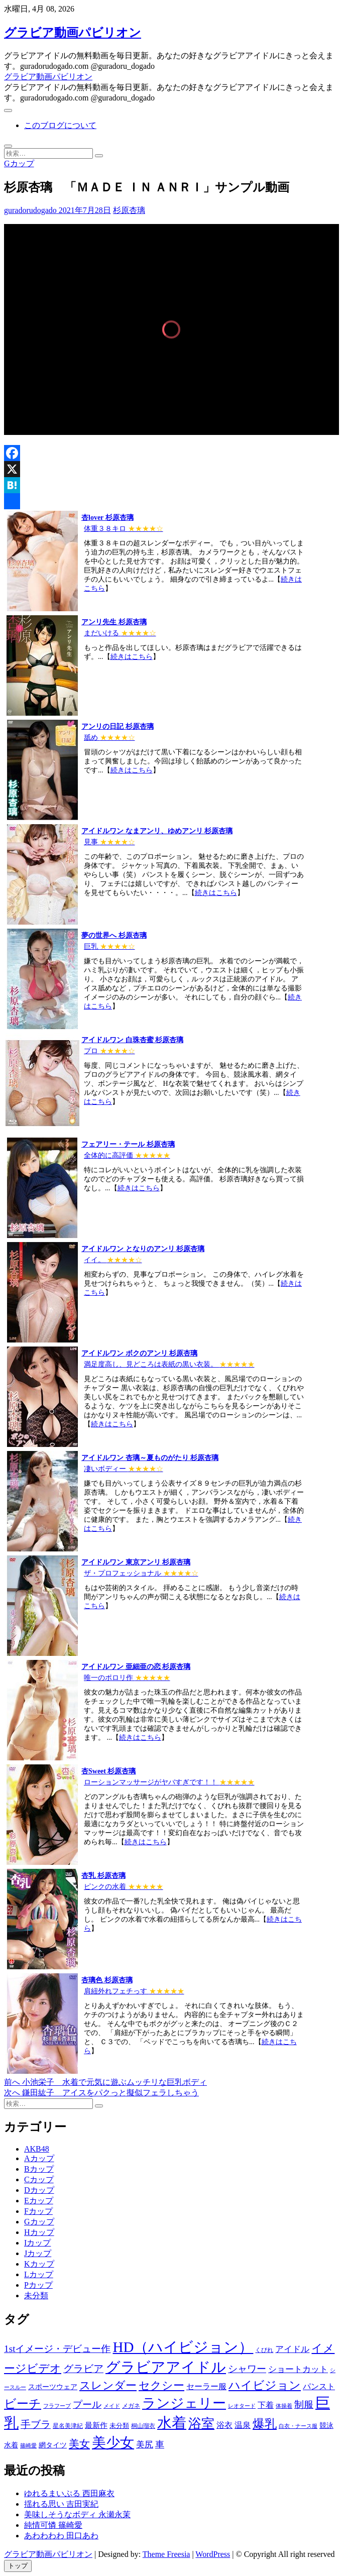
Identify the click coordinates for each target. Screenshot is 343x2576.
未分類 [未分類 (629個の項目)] (119, 2425)
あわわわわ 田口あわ (61, 2535)
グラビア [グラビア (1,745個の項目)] (83, 2369)
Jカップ (37, 2253)
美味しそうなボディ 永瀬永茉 (77, 2514)
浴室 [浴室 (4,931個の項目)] (201, 2423)
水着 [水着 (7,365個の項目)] (171, 2423)
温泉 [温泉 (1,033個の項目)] (243, 2425)
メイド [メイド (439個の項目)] (111, 2406)
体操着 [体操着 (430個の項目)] (284, 2406)
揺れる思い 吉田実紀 (61, 2504)
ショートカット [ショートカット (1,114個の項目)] (298, 2369)
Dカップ (39, 2190)
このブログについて (60, 125)
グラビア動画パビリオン (72, 32)
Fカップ (38, 2211)
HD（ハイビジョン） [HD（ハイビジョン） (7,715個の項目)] (182, 2347)
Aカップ (39, 2158)
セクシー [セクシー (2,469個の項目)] (161, 2386)
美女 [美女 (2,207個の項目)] (79, 2444)
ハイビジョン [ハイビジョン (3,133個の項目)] (264, 2385)
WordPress (212, 2554)
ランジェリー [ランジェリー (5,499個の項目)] (184, 2403)
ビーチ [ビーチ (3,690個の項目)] (22, 2403)
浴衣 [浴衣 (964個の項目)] (224, 2425)
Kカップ (39, 2264)
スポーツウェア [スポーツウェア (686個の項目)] (52, 2387)
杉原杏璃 (129, 210)
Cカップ (39, 2179)
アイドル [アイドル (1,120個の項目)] (292, 2349)
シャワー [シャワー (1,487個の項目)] (247, 2369)
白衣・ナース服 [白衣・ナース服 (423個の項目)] (298, 2426)
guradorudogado (30, 210)
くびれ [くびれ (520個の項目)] (264, 2350)
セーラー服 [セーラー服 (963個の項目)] (206, 2386)
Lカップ (38, 2274)
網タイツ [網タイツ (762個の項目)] (53, 2445)
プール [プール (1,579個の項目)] (87, 2404)
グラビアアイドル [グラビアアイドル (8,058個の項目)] (165, 2367)
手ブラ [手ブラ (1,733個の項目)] (36, 2424)
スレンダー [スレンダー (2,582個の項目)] (108, 2385)
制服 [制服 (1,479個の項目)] (303, 2404)
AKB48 (36, 2149)
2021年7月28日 (84, 210)
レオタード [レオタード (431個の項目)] (242, 2406)
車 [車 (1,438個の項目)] (159, 2444)
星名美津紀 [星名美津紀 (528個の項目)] (68, 2425)
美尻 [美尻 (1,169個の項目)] (144, 2444)
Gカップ (19, 163)
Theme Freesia (166, 2554)
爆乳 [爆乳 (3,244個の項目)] (265, 2423)
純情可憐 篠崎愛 (53, 2525)
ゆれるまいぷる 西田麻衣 (69, 2493)
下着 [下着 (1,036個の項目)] (266, 2405)
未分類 (36, 2295)
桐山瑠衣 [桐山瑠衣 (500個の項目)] (143, 2426)
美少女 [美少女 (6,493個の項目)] (113, 2442)
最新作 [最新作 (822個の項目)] (96, 2425)
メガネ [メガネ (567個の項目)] (131, 2405)
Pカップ (38, 2285)
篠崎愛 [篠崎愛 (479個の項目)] (28, 2445)
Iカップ (37, 2242)
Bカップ (39, 2169)
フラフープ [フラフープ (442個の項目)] (57, 2406)
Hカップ (39, 2232)
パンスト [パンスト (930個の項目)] (319, 2386)
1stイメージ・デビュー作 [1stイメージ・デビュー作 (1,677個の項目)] (57, 2348)
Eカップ (38, 2200)
